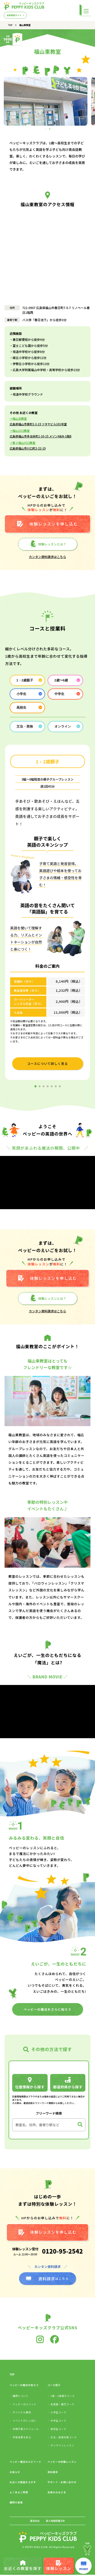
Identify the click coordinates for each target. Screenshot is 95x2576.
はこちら (47, 2281)
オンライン (67, 728)
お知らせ (15, 2475)
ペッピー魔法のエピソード (26, 2465)
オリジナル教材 (22, 2415)
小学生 (29, 696)
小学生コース (59, 2415)
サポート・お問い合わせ (63, 2485)
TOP (10, 25)
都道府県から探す (67, 2085)
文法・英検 (29, 728)
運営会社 (34, 2524)
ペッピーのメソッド (25, 2406)
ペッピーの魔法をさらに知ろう (47, 2011)
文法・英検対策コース (64, 2440)
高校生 (29, 709)
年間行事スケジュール (26, 2431)
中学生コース (59, 2423)
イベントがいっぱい (25, 2423)
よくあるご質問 (19, 2495)
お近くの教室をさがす (23, 2485)
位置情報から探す (30, 2085)
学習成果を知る (22, 2440)
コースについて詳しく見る (47, 1065)
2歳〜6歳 (67, 682)
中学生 (67, 696)
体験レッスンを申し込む (47, 525)
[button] (35, 1088)
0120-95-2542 (62, 2253)
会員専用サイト (14, 15)
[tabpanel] (45, 101)
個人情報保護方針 (56, 2524)
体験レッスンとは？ (52, 546)
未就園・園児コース (63, 2406)
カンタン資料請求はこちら (47, 558)
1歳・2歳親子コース (63, 2398)
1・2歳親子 (29, 682)
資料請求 (53, 2475)
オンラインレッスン (63, 2448)
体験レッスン (58, 2565)
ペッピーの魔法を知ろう (25, 2387)
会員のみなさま (57, 2495)
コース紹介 (54, 2387)
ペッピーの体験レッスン (63, 2465)
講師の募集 (17, 2505)
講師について (21, 2398)
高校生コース (59, 2431)
